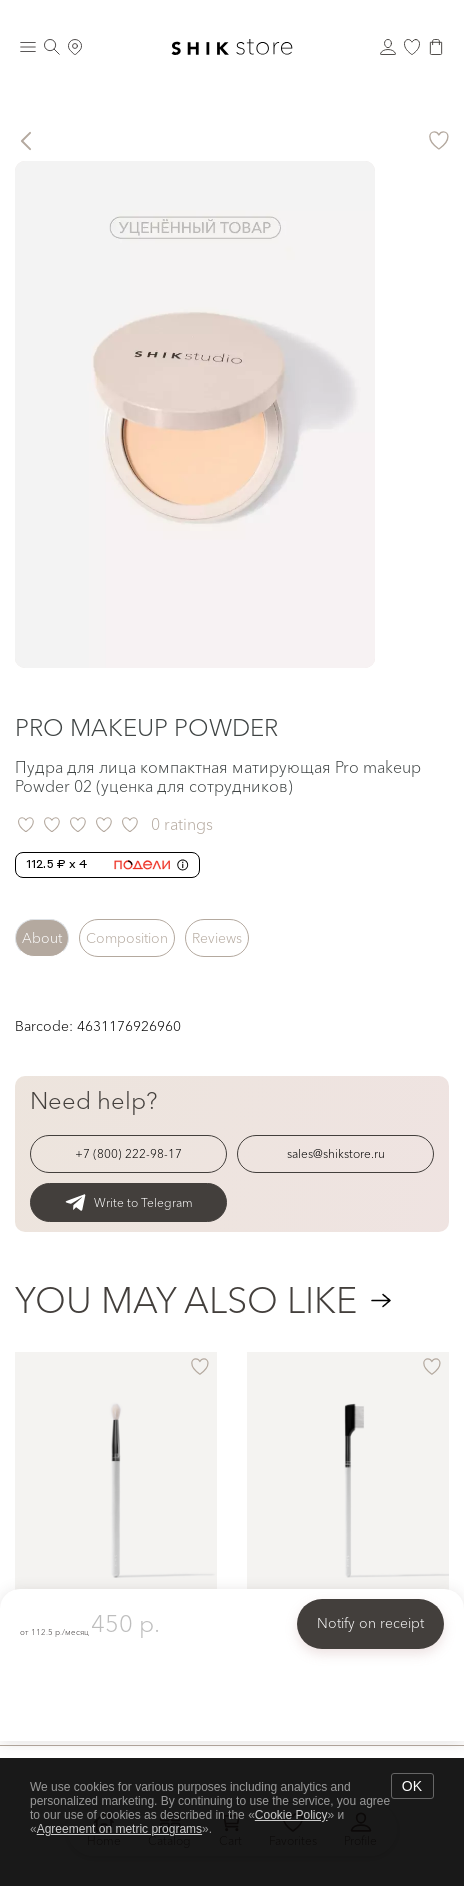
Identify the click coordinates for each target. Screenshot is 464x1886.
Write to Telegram (129, 1202)
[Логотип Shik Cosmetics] (232, 47)
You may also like (186, 1300)
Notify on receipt (370, 1623)
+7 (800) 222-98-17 (128, 1153)
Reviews (217, 938)
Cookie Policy (291, 1815)
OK (412, 1786)
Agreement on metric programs (119, 1829)
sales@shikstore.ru (336, 1153)
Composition (127, 938)
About (42, 938)
